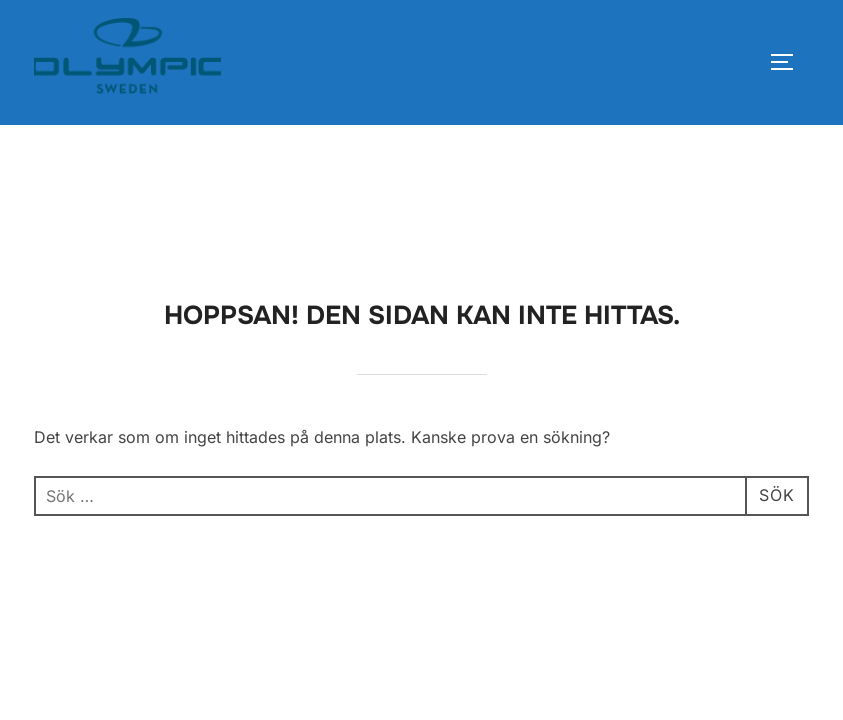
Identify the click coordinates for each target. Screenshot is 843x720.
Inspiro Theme (671, 523)
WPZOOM (775, 523)
